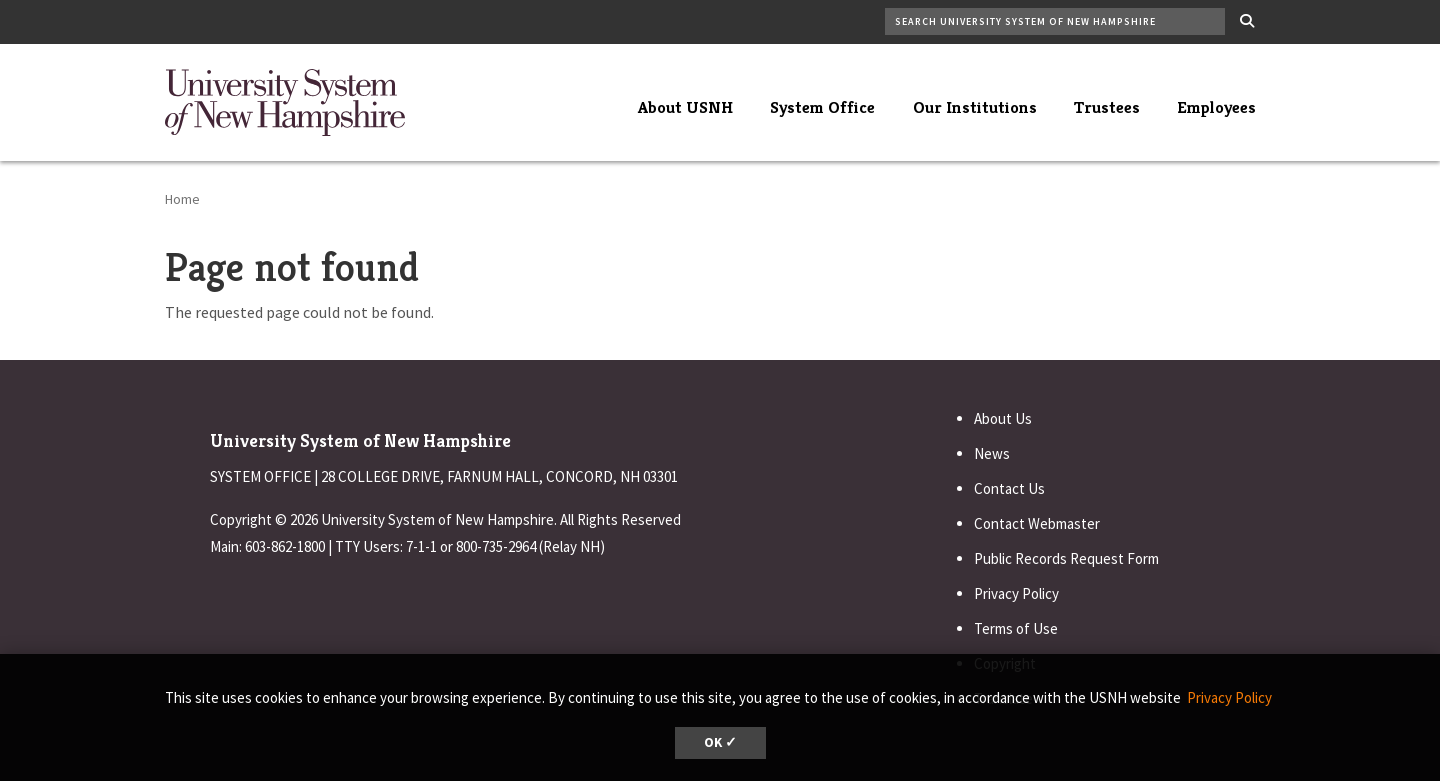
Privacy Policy (1016, 593)
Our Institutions (975, 107)
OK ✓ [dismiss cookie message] (720, 742)
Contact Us (1009, 488)
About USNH (685, 107)
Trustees (1107, 107)
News (992, 453)
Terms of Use (1016, 628)
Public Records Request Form (1066, 558)
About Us (1003, 418)
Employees (1216, 107)
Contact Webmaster (1037, 523)
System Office (822, 107)
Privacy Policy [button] (1229, 697)
